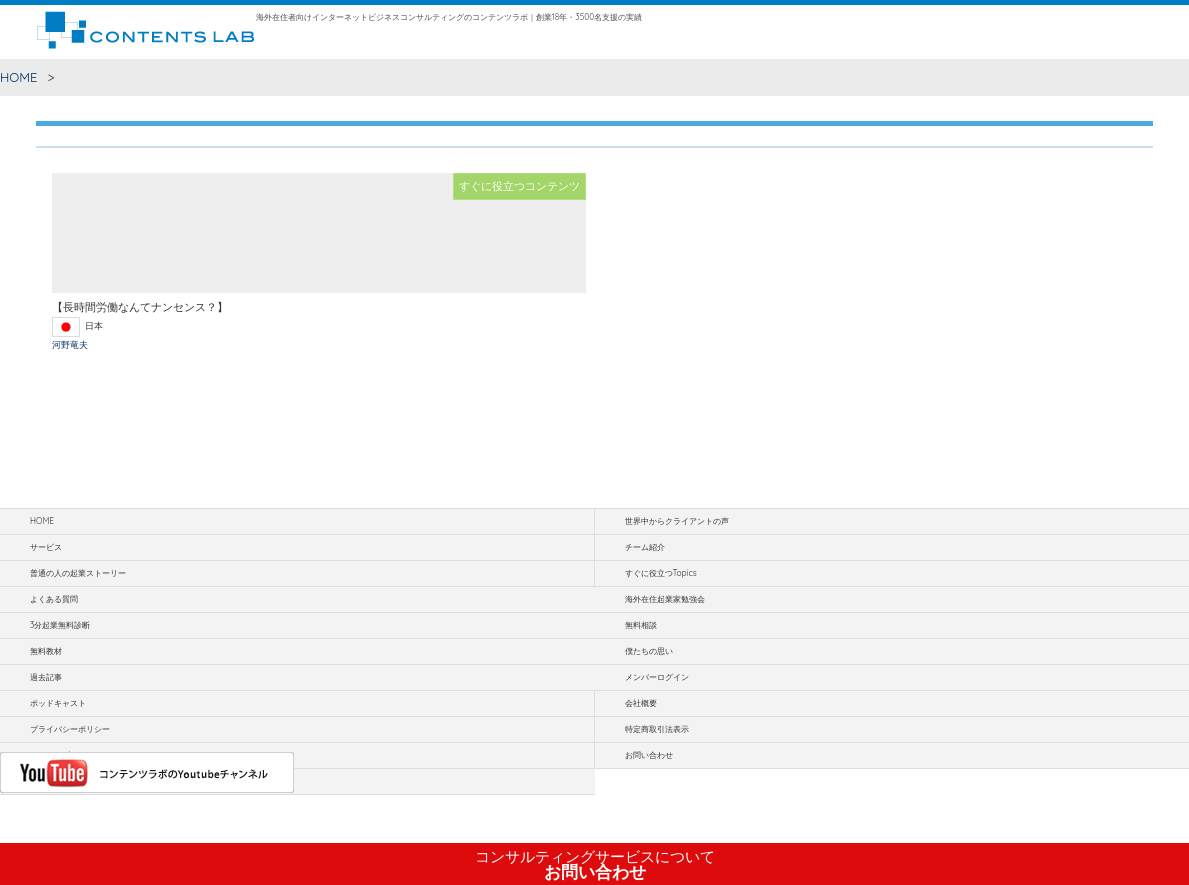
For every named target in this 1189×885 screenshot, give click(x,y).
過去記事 (46, 677)
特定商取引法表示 (657, 729)
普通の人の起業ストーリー (78, 573)
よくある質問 (54, 599)
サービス (46, 547)
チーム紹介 (645, 547)
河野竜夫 (70, 344)
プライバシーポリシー (70, 729)
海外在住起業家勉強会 (665, 599)
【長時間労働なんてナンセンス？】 (140, 307)
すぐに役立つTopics (661, 573)
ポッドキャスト (58, 703)
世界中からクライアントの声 (677, 521)
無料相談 (641, 625)
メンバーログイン (657, 677)
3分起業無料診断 (60, 625)
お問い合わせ (595, 865)
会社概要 (641, 703)
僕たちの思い (649, 651)
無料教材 (46, 651)
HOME (19, 77)
